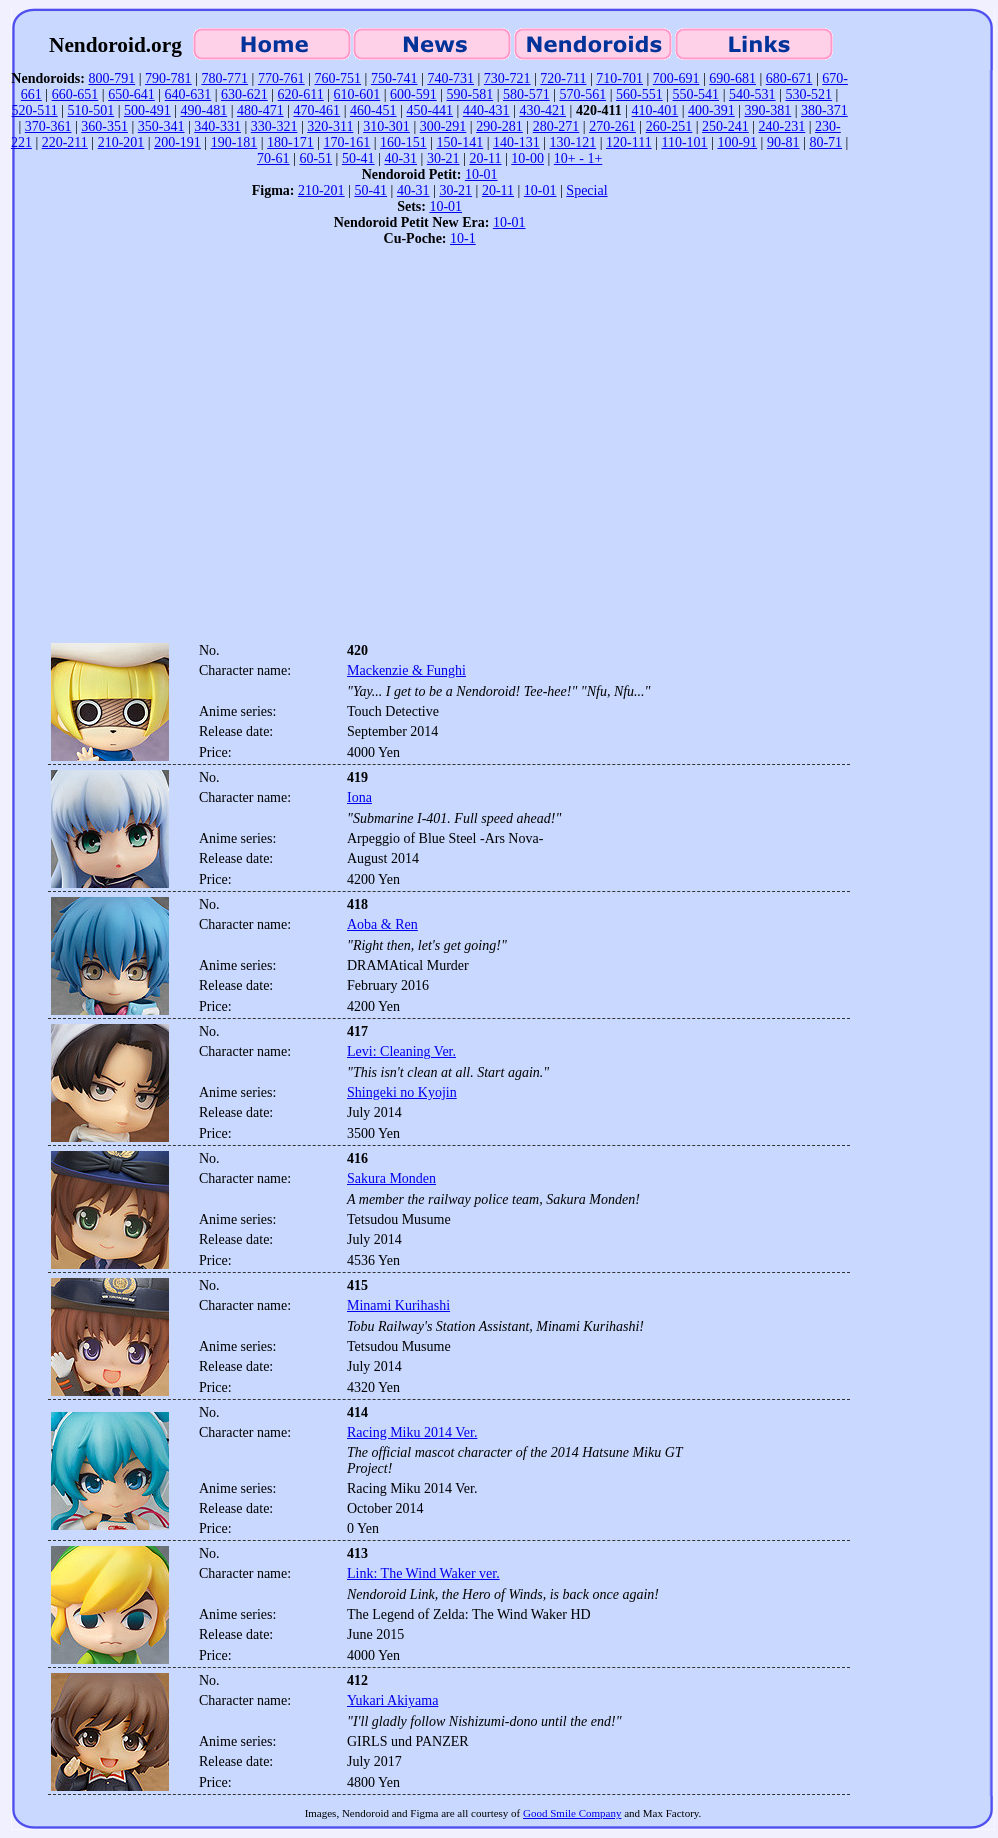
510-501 (91, 110)
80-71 (825, 142)
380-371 (824, 110)
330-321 (274, 126)
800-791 (111, 78)
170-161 (347, 142)
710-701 (619, 78)
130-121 (573, 142)
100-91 (737, 142)
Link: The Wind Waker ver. (423, 1573)
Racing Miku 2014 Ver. (412, 1432)
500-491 (147, 110)
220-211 (65, 142)
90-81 (783, 142)
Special (586, 190)
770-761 (281, 78)
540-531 (752, 94)
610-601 (357, 94)
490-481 (203, 110)
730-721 (507, 78)
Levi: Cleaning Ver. (401, 1051)
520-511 (35, 110)
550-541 (695, 94)
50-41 (358, 158)
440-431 (486, 110)
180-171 (290, 142)
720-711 (563, 78)
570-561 (582, 94)
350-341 (161, 126)
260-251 (669, 126)
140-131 (516, 142)
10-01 (481, 174)
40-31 (400, 158)
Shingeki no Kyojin (402, 1092)
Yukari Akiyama (392, 1700)
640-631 (188, 94)
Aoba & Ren (382, 924)
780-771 (224, 78)
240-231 (782, 126)
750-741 (394, 78)
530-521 (808, 94)
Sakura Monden (391, 1178)
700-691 (676, 78)
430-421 (542, 110)
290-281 (499, 126)
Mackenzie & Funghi (406, 670)
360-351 (104, 126)
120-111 (629, 142)
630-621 (244, 94)
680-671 (789, 78)
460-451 (373, 110)
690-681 (732, 78)
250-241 (725, 126)
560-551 (639, 94)
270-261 (612, 126)
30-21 (443, 158)
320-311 (330, 126)
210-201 (121, 142)
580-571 (526, 94)
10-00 (527, 158)
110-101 (684, 142)
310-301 (386, 126)
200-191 (177, 142)
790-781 (168, 78)
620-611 (301, 94)
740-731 (450, 78)
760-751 (337, 78)
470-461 (316, 110)
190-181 (234, 142)
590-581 (470, 94)
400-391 (711, 110)
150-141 (460, 142)
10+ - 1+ (578, 158)
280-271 (556, 126)
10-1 (463, 238)
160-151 (403, 142)
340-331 (217, 126)
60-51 (315, 158)
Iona (359, 797)
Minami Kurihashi (398, 1305)
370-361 (48, 126)
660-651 (75, 94)
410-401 (655, 110)
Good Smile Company (572, 1813)
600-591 (413, 94)
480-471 (260, 110)
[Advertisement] (187, 450)
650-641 (131, 94)
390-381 (768, 110)
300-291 (443, 126)
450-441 (429, 110)
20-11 (485, 158)
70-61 (273, 158)
